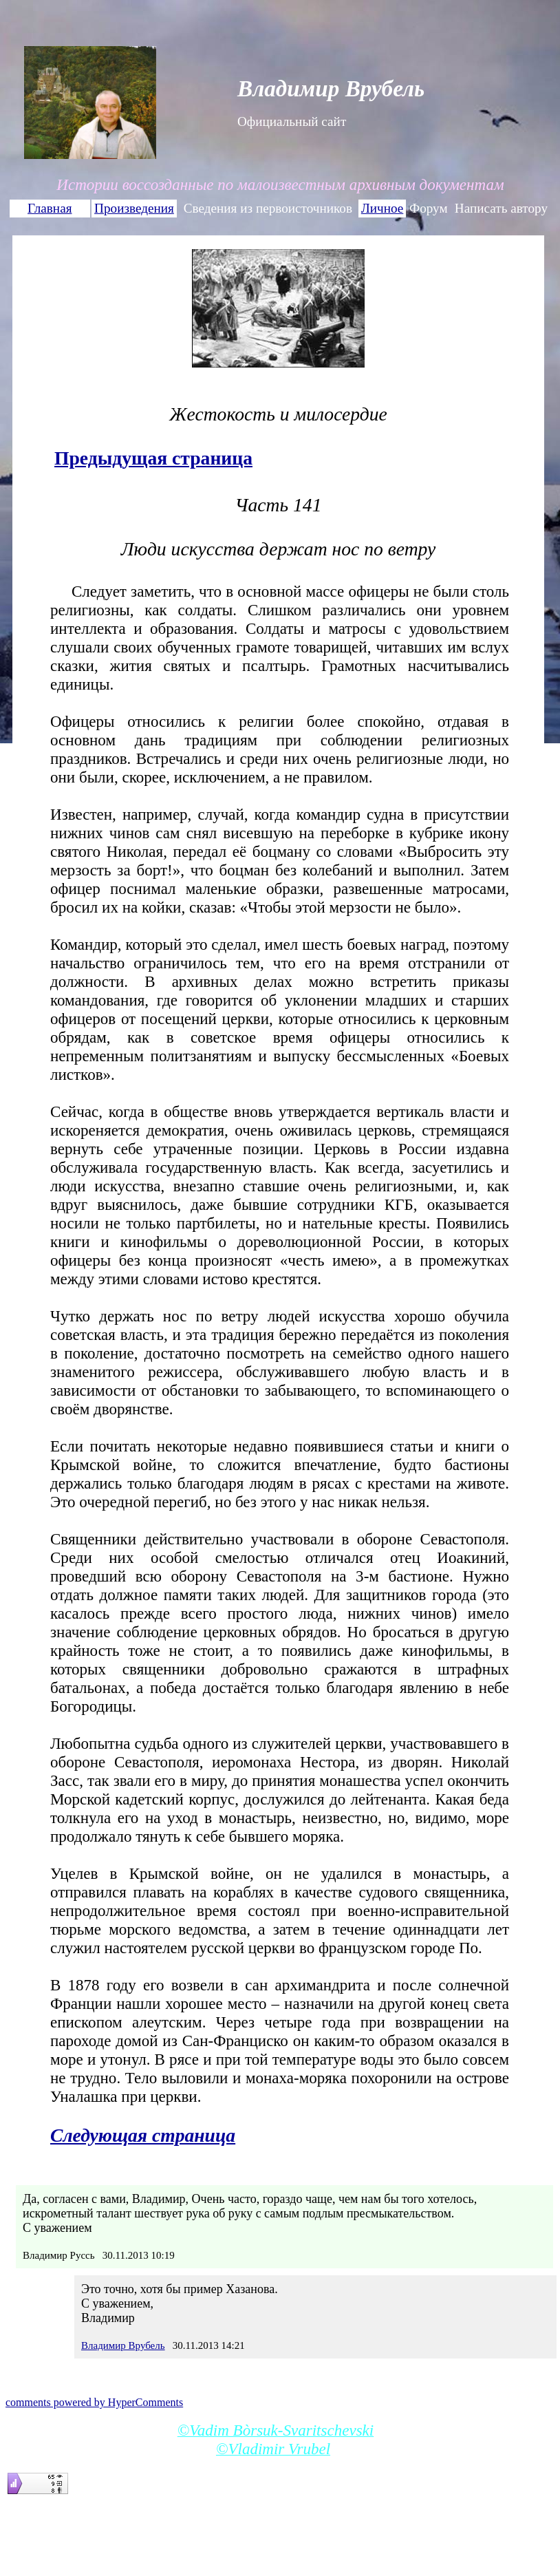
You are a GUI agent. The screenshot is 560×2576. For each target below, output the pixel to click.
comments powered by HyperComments (94, 2402)
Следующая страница (142, 2135)
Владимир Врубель (123, 2345)
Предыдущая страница (153, 458)
